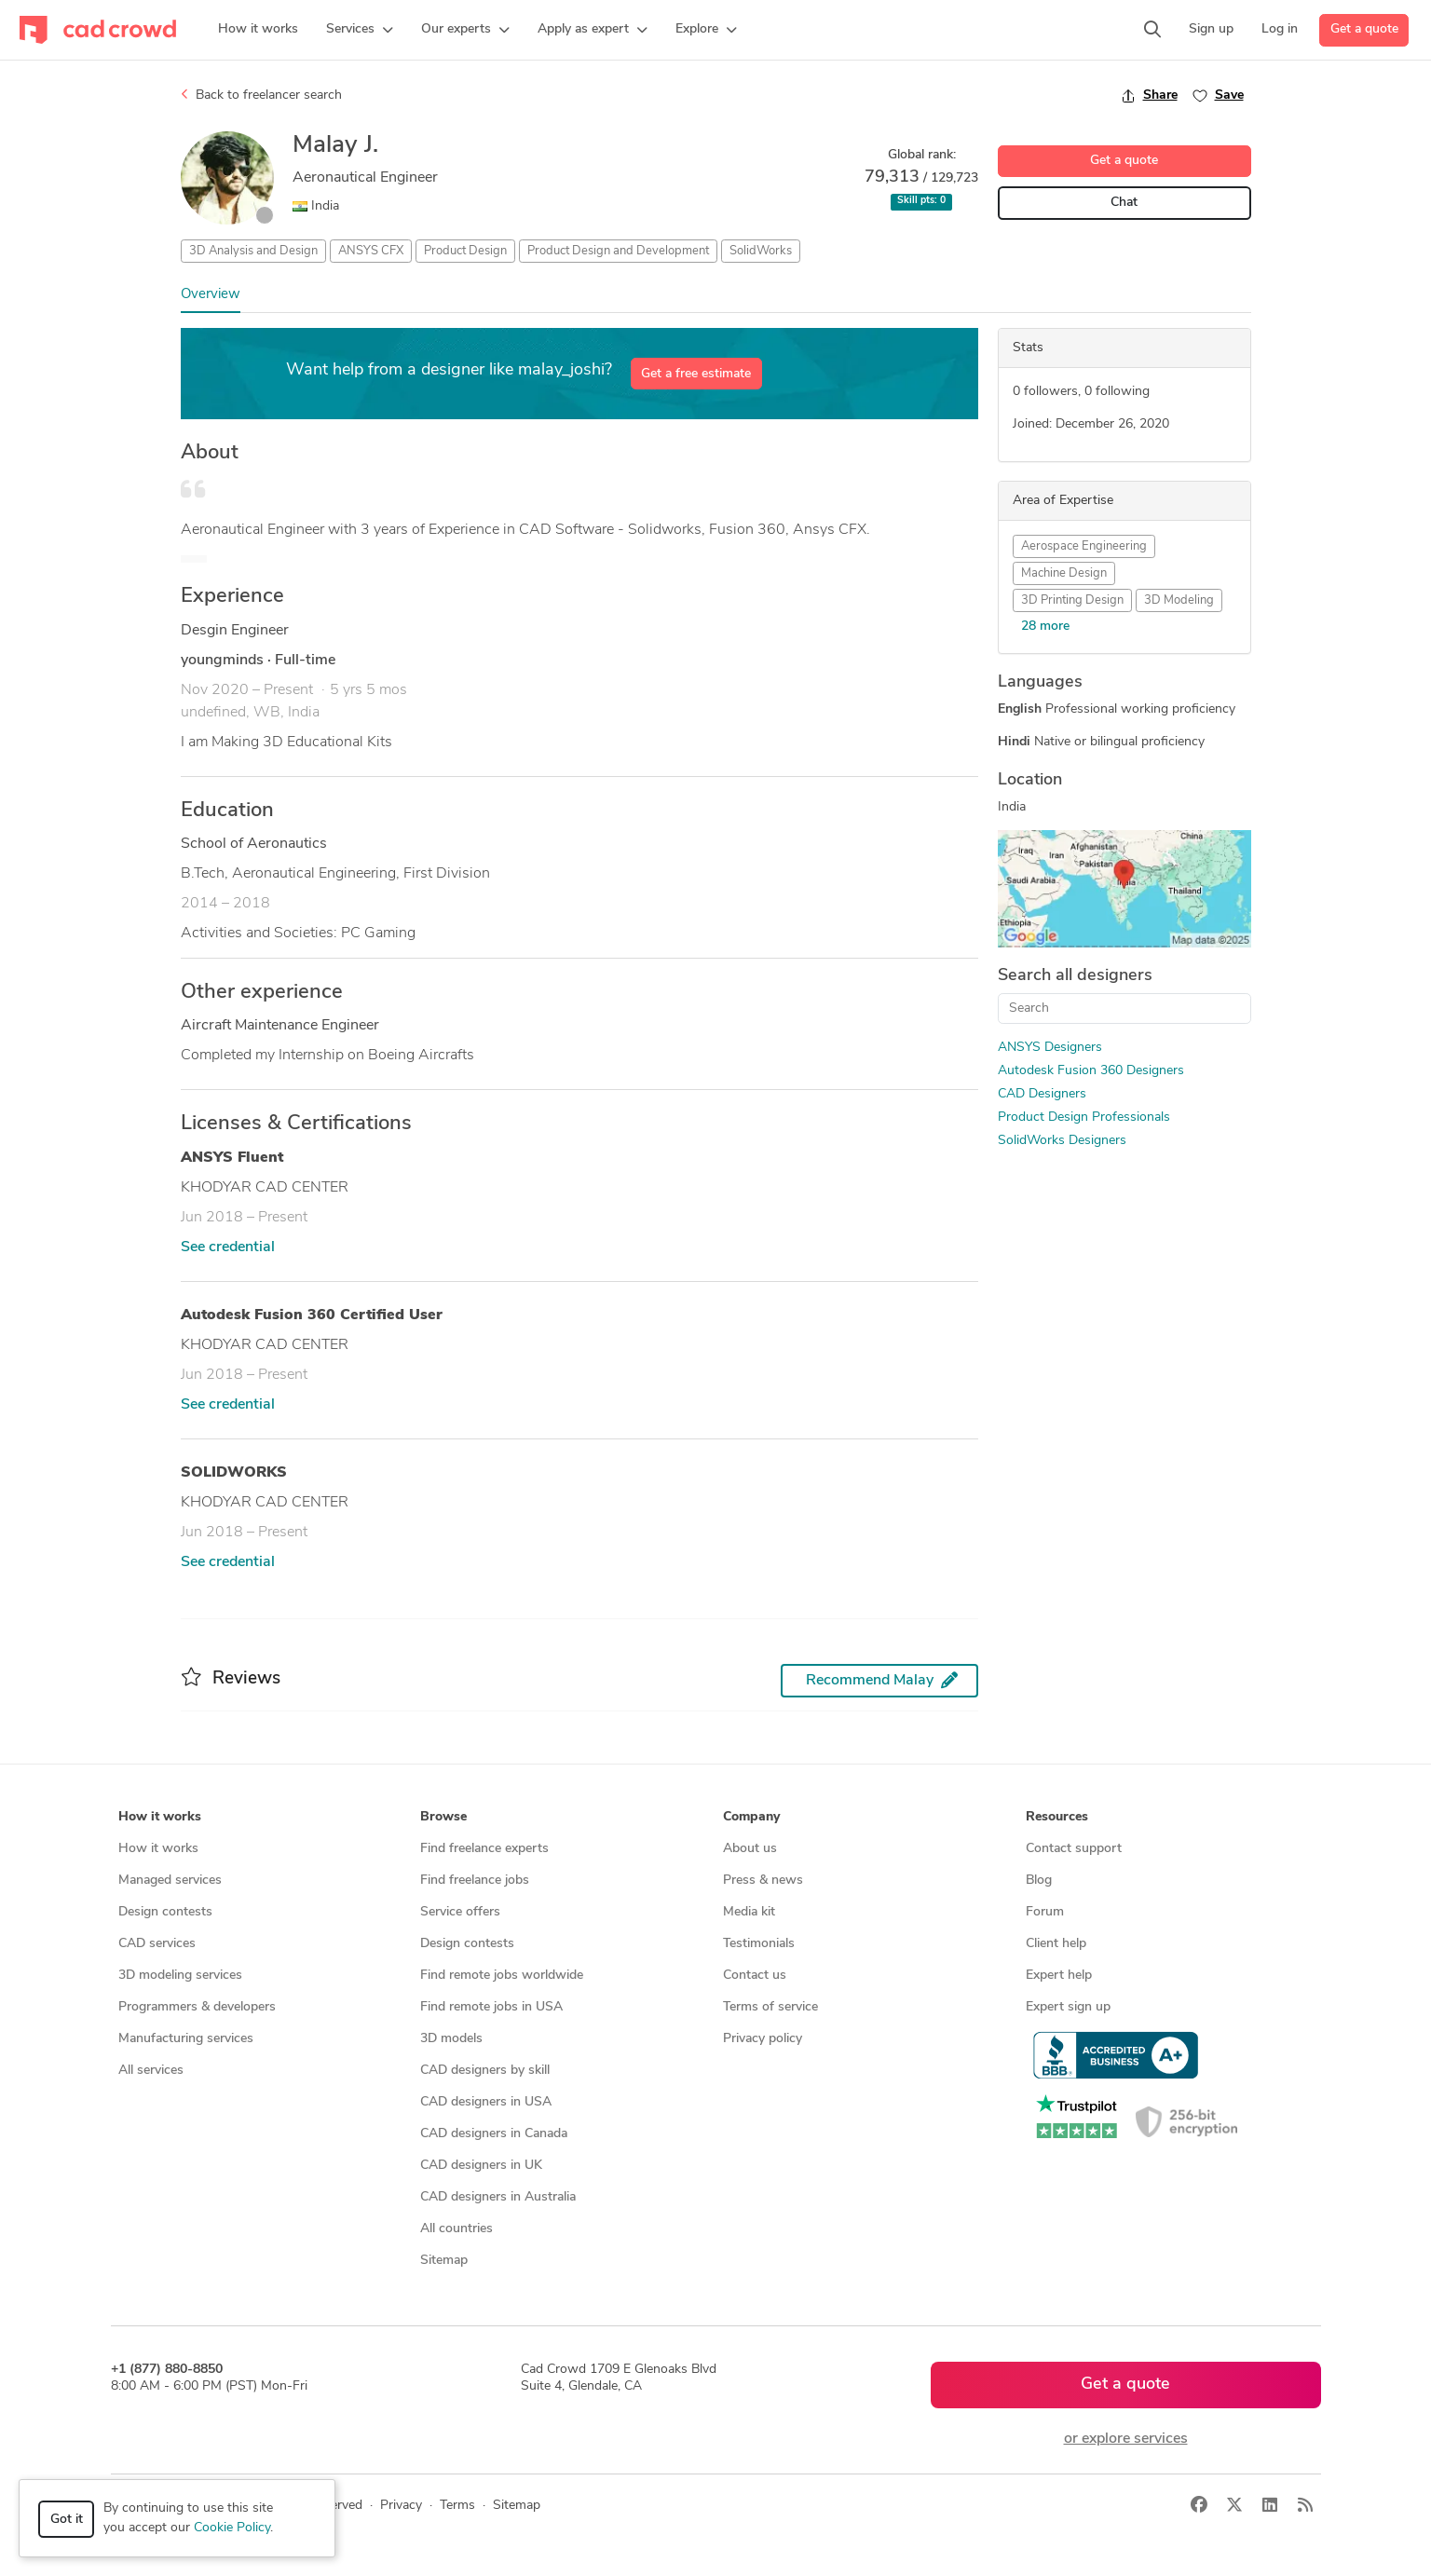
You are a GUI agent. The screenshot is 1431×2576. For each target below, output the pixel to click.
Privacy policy (762, 2039)
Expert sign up (1068, 2007)
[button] (359, 30)
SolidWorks (760, 251)
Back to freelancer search (261, 95)
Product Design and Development (618, 251)
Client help (1056, 1944)
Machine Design (1064, 573)
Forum (1045, 1912)
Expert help (1059, 1976)
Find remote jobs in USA (491, 2007)
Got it (66, 2520)
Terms (457, 2506)
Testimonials (759, 1944)
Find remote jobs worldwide (501, 1976)
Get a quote (1364, 29)
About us (750, 1849)
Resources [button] (1057, 1817)
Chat (1124, 203)
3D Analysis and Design (253, 251)
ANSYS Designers (1050, 1048)
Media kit (749, 1912)
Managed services (170, 1881)
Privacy (401, 2506)
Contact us (754, 1976)
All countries (456, 2229)
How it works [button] (159, 1817)
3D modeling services (180, 1976)
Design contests (165, 1912)
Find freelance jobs (474, 1881)
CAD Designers (1042, 1094)
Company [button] (751, 1817)
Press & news (763, 1881)
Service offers (460, 1912)
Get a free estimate (696, 374)
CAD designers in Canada (493, 2134)
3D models (451, 2039)
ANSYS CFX (370, 251)
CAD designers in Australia (498, 2197)
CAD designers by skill (485, 2071)
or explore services (1126, 2439)
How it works (158, 1849)
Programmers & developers (197, 2007)
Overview (210, 295)
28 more (1045, 627)
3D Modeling (1179, 600)
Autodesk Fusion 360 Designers (1091, 1071)
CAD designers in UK (481, 2166)
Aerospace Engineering (1084, 546)
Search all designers (1075, 976)
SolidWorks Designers (1062, 1141)
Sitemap (444, 2261)
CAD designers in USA (486, 2102)
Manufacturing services (185, 2039)
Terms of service (770, 2007)
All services (151, 2071)
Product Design (465, 251)
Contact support (1074, 1849)
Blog (1039, 1881)
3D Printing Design (1072, 600)
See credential (228, 1247)
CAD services (157, 1944)
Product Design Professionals (1084, 1117)
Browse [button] (443, 1817)
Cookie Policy (232, 2528)
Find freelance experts (484, 1849)
